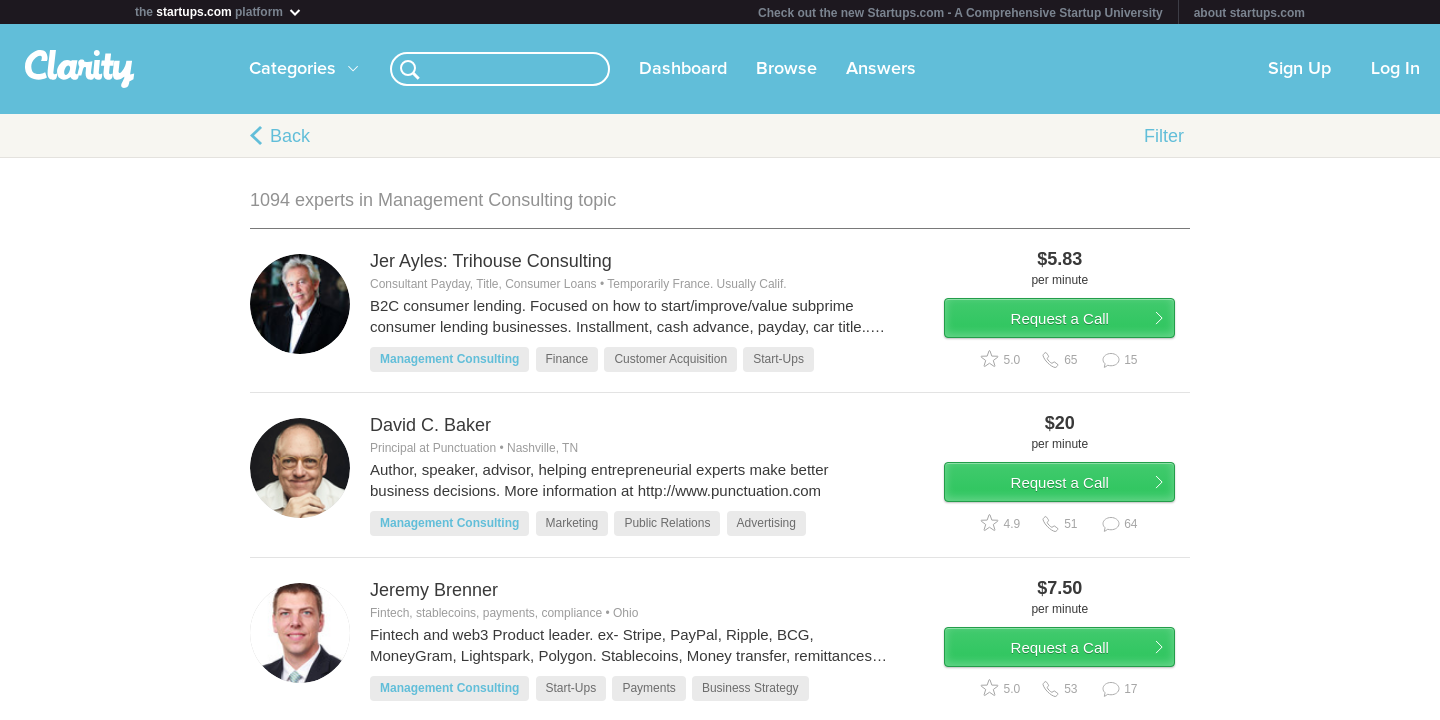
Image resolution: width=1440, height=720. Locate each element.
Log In (1395, 69)
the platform (219, 11)
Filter (1164, 136)
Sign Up (1299, 69)
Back (290, 136)
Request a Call (1072, 323)
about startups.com (1249, 13)
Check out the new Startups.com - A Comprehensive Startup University (960, 13)
